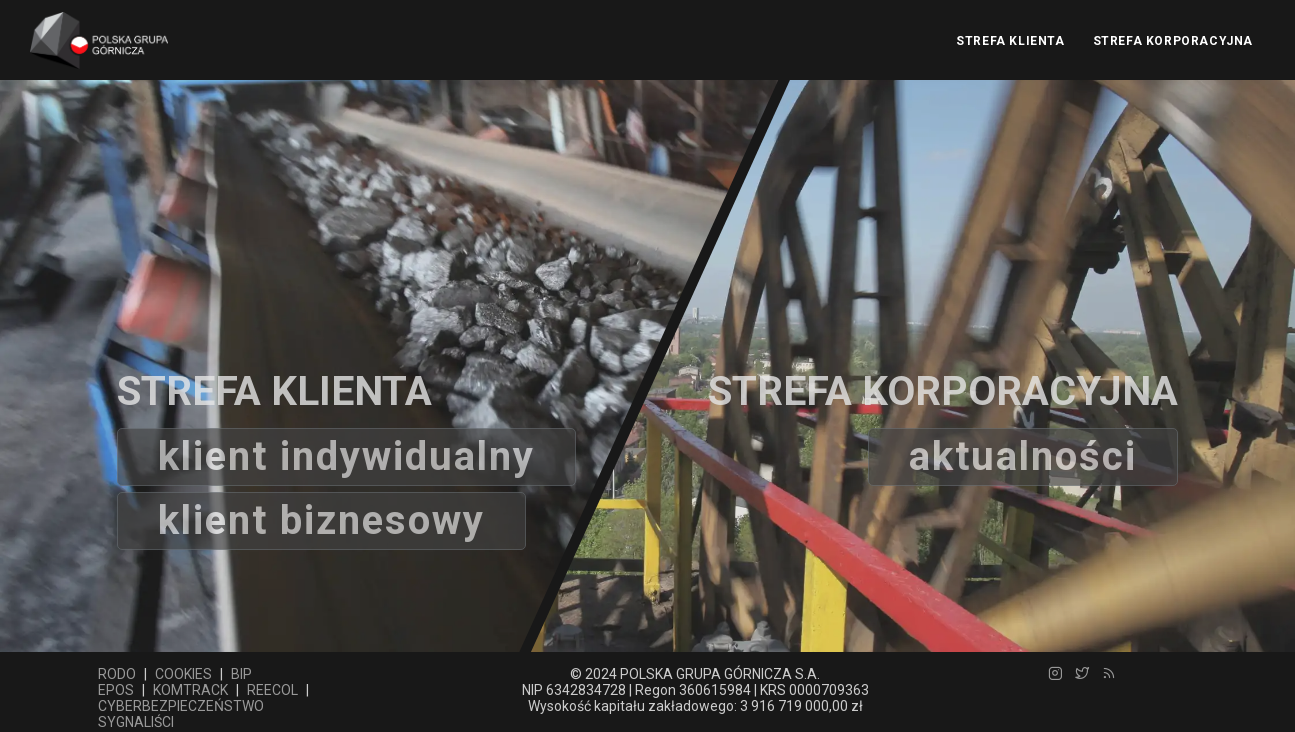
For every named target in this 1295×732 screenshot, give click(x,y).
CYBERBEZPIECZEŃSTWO (181, 706)
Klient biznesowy (321, 520)
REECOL (272, 690)
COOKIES (183, 674)
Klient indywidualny (346, 456)
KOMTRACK (190, 690)
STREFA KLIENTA (1010, 41)
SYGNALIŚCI (136, 722)
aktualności (1023, 456)
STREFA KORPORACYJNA (1173, 41)
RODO (117, 674)
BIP (241, 674)
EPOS (116, 690)
